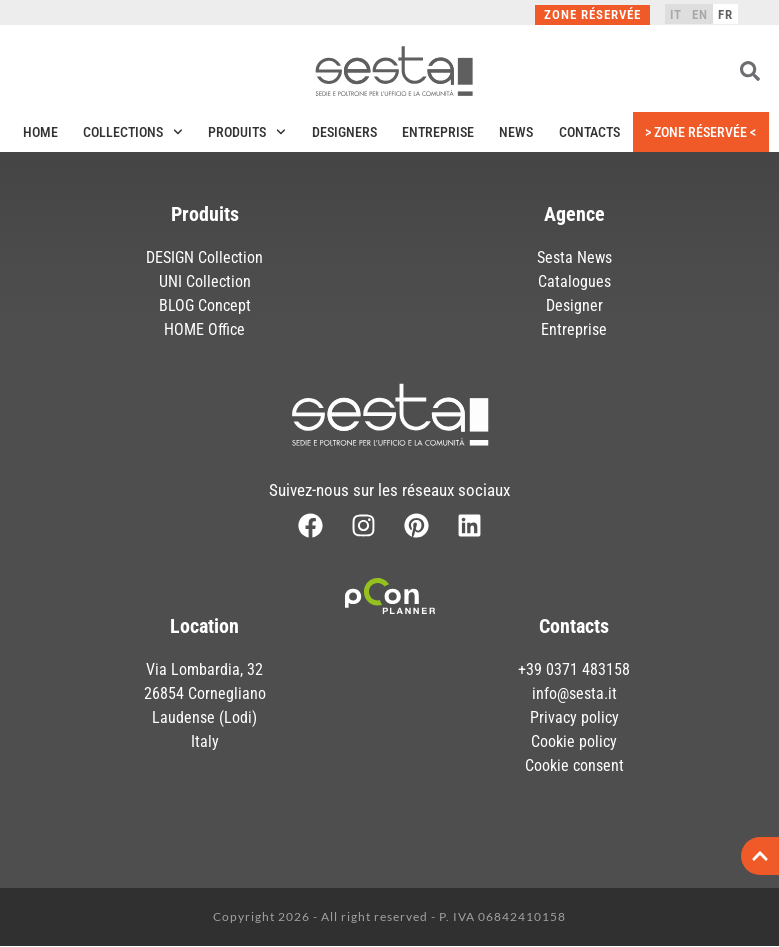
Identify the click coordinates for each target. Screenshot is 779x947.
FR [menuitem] (725, 14)
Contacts (589, 132)
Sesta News (574, 257)
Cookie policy (574, 741)
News (516, 132)
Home (40, 132)
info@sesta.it (574, 693)
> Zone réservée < (700, 132)
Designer (574, 305)
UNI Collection (205, 281)
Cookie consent (574, 765)
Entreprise (438, 132)
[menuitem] (676, 14)
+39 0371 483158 (574, 669)
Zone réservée (592, 14)
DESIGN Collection (204, 257)
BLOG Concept (205, 305)
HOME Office (204, 329)
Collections (133, 132)
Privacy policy (574, 717)
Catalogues (574, 281)
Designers (344, 132)
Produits (247, 132)
